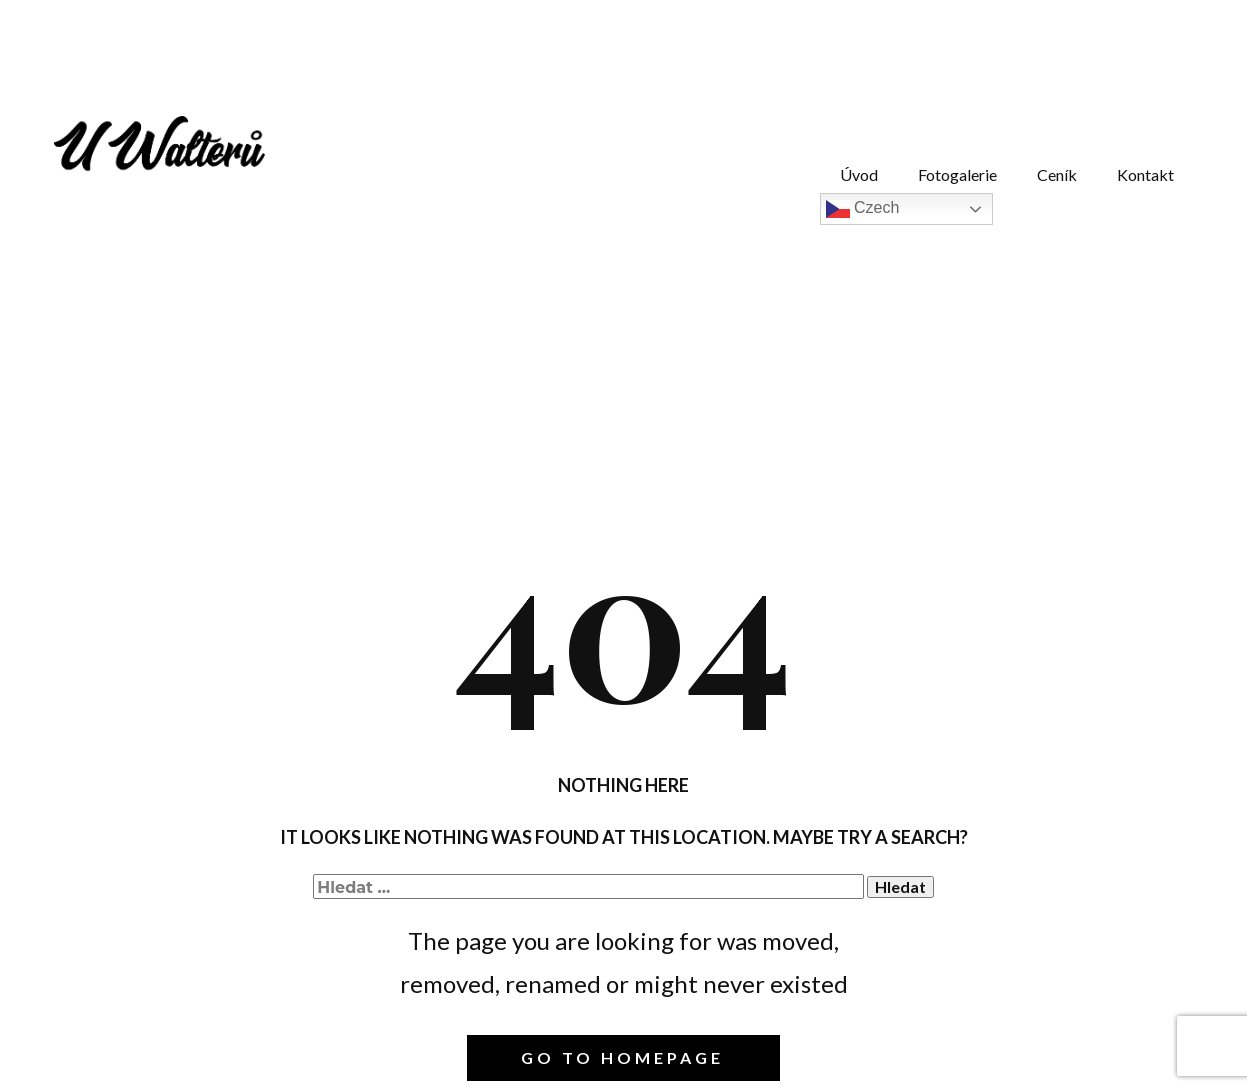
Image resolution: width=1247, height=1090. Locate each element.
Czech (863, 209)
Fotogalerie (957, 174)
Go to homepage (622, 1057)
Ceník (1057, 174)
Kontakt (1145, 174)
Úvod (859, 174)
